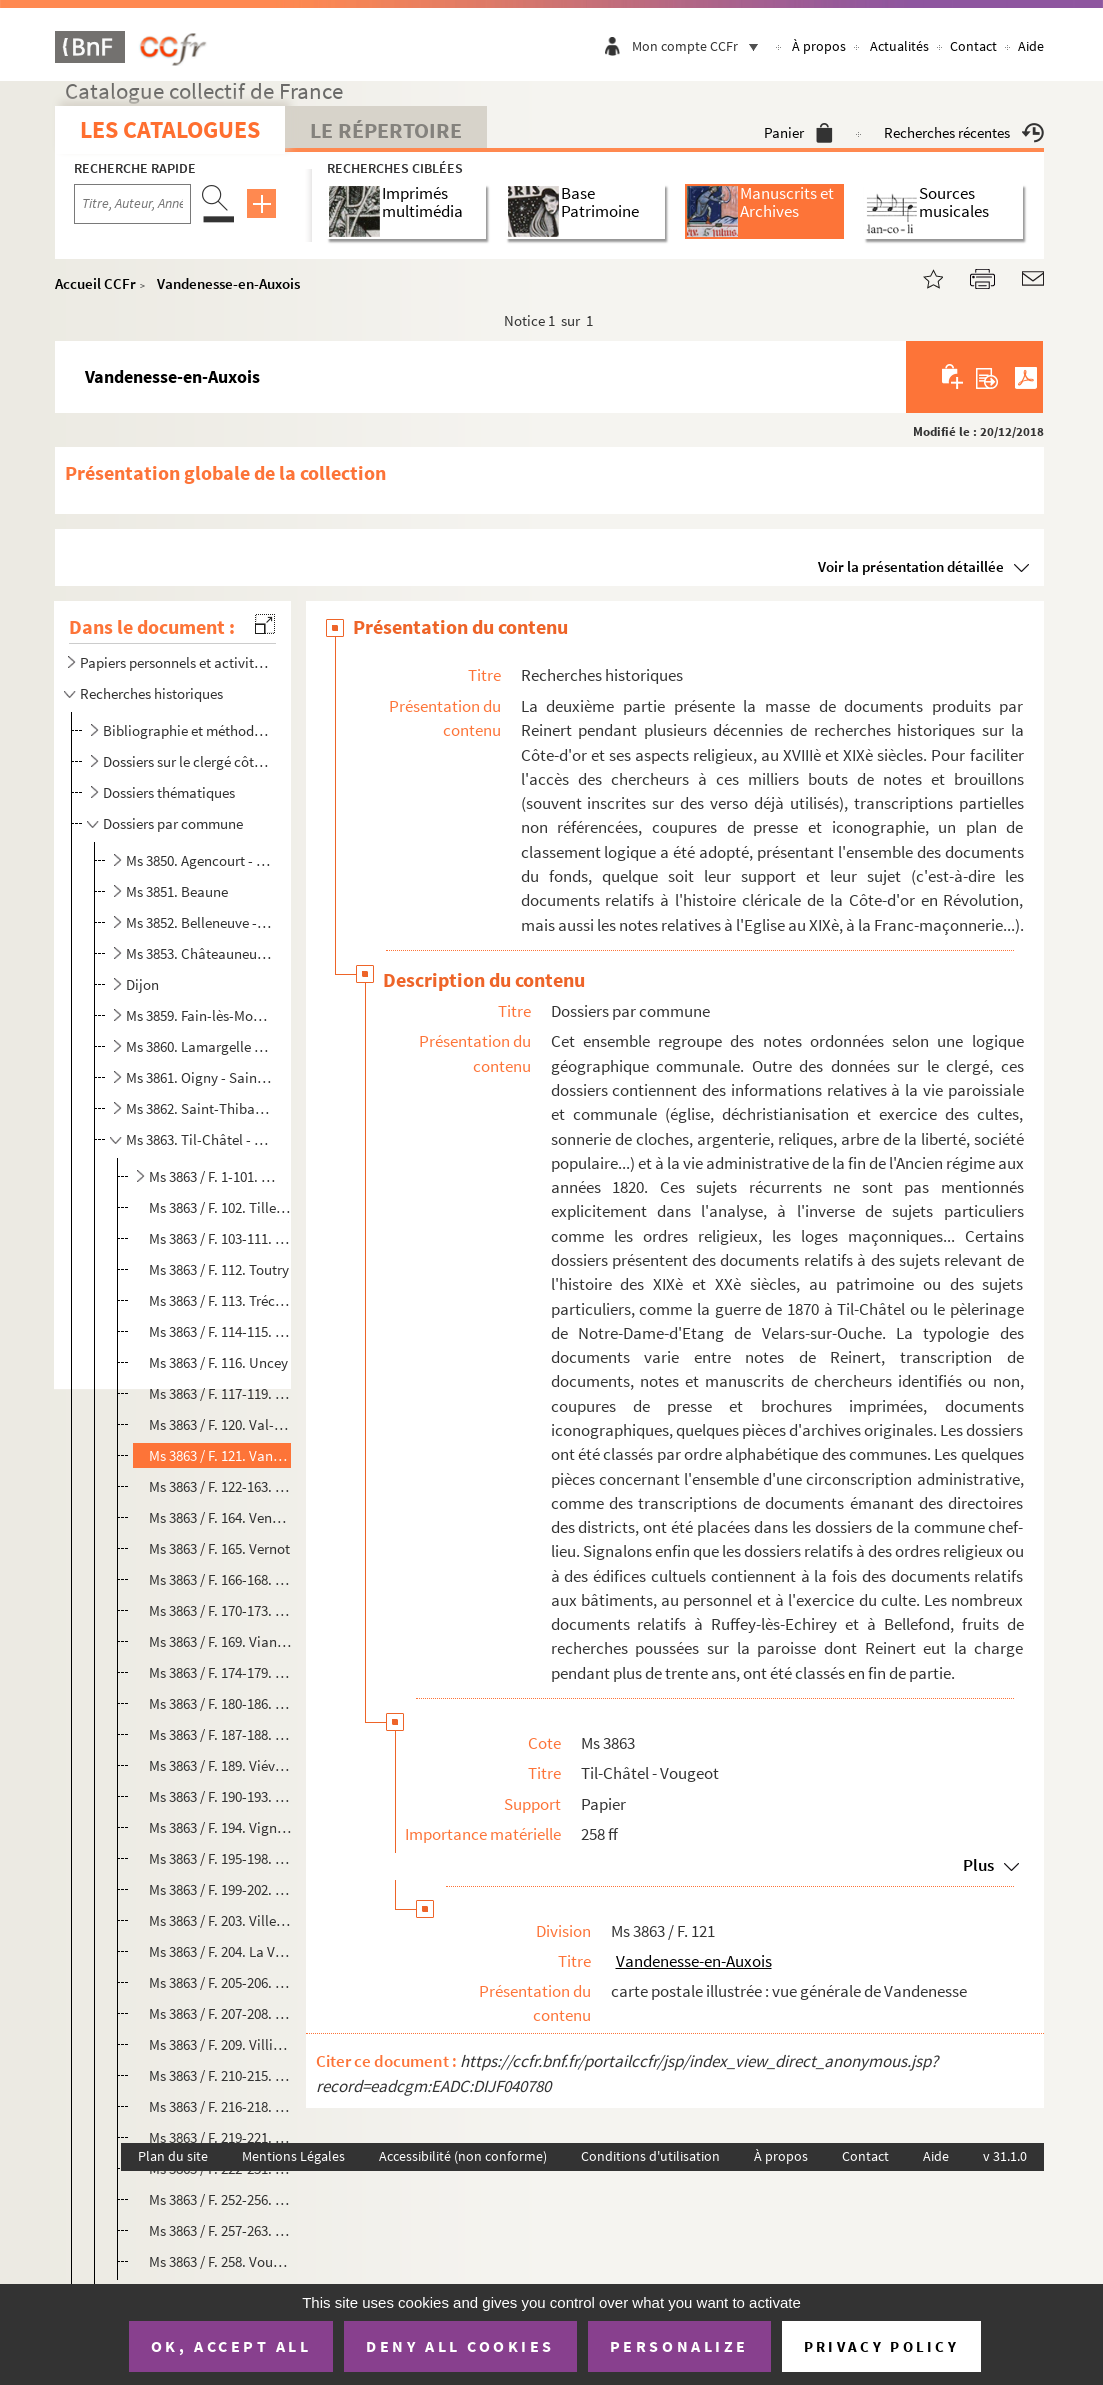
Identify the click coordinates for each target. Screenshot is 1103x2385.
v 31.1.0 (1005, 2156)
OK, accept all (231, 2346)
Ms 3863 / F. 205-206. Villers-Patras (220, 1982)
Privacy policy (881, 2346)
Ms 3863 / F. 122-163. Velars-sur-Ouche (220, 1486)
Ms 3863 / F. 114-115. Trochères (220, 1331)
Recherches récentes (964, 132)
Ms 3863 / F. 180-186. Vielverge (220, 1703)
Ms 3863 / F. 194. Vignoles (220, 1827)
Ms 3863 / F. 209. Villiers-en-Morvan (220, 2044)
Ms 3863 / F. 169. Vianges (220, 1641)
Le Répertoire (386, 130)
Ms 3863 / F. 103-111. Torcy (220, 1238)
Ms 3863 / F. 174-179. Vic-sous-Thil (220, 1672)
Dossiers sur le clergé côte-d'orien (187, 761)
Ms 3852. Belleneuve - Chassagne (199, 922)
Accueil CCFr (95, 283)
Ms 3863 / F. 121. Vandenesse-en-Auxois (220, 1455)
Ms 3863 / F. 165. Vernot (219, 1548)
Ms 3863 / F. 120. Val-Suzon (220, 1424)
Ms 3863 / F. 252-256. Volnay (220, 2199)
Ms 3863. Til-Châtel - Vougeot (199, 1139)
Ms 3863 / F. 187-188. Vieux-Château (220, 1734)
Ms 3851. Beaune (177, 891)
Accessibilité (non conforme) (463, 2156)
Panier (798, 132)
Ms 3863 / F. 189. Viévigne (220, 1765)
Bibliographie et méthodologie (187, 730)
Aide (1031, 46)
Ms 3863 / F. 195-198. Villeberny (220, 1858)
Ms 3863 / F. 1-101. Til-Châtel (212, 1176)
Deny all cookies (460, 2346)
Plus (978, 1865)
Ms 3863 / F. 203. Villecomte (220, 1920)
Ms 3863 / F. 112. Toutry (219, 1269)
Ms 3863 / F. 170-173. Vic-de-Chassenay (220, 1610)
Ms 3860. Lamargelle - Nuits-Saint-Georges (199, 1046)
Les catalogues (170, 129)
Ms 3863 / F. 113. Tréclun (220, 1300)
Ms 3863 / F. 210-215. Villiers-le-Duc (220, 2075)
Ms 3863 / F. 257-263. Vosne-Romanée (220, 2230)
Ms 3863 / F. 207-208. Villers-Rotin (220, 2013)
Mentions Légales (293, 2156)
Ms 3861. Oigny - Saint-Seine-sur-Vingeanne (199, 1077)
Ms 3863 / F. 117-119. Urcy (220, 1393)
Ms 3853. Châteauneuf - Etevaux (199, 953)
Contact (973, 46)
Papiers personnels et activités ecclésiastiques (174, 662)
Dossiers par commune (173, 823)
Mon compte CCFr (700, 46)
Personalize (679, 2346)
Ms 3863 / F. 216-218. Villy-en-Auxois (220, 2106)
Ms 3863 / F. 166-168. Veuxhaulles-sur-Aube (220, 1579)
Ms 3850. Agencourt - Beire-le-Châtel (199, 860)
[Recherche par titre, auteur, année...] (132, 204)
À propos (819, 46)
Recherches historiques (151, 693)
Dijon (142, 984)
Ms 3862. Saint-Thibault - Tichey (199, 1108)
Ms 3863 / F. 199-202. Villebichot (220, 1889)
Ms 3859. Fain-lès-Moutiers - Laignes (199, 1015)
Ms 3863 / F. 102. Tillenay (220, 1207)
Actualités (899, 46)
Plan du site (173, 2156)
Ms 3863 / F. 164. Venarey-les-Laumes (220, 1517)
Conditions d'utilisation (650, 2156)
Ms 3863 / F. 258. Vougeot (220, 2261)
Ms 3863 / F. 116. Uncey (218, 1362)
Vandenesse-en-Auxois (228, 283)
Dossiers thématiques (169, 792)
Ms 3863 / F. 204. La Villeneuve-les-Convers (220, 1951)
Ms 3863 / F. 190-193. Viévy (220, 1796)
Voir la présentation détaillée (911, 566)
